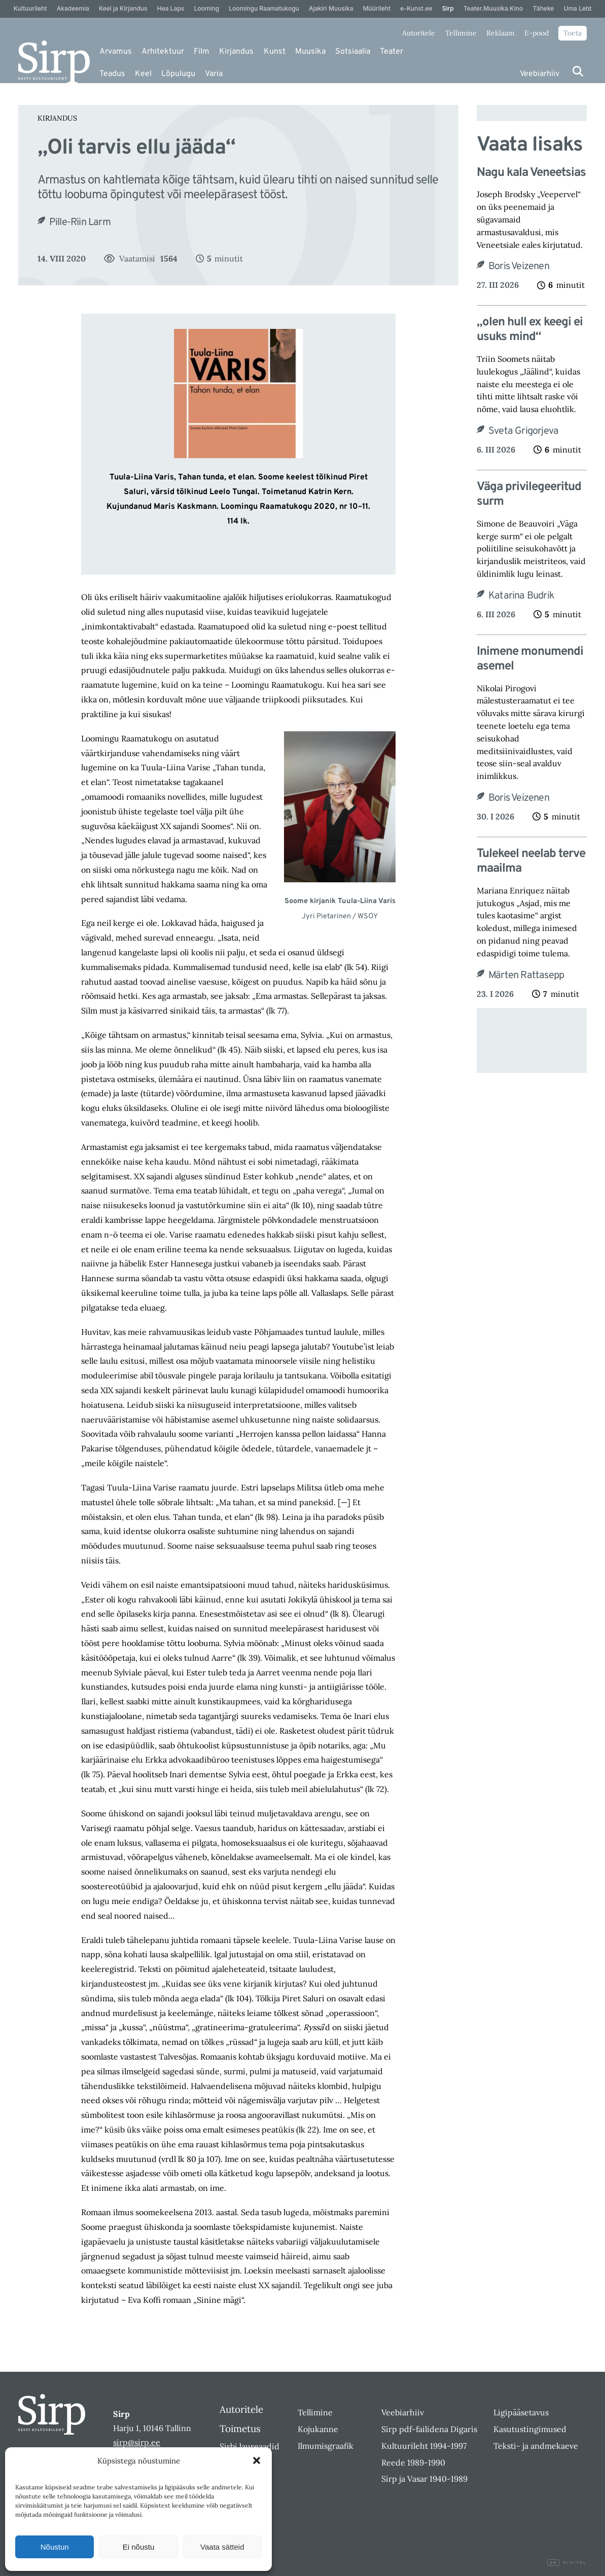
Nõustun (55, 2547)
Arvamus (115, 52)
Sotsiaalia (352, 52)
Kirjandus (236, 52)
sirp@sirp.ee (136, 2442)
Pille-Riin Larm (80, 222)
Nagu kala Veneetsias (531, 173)
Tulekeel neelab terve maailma (531, 861)
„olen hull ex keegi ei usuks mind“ (530, 330)
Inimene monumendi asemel (530, 659)
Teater (391, 52)
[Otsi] (578, 71)
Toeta (572, 33)
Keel (143, 74)
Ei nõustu (139, 2547)
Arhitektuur (162, 52)
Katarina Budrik (521, 596)
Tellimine (461, 33)
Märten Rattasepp (526, 975)
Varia (214, 74)
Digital (567, 2563)
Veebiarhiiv (539, 74)
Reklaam (500, 33)
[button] (257, 2460)
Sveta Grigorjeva (523, 431)
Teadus (112, 74)
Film (201, 52)
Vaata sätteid (222, 2547)
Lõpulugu (178, 74)
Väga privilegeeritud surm (529, 494)
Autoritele (418, 33)
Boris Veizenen (518, 266)
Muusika (310, 52)
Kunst (275, 52)
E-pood (536, 33)
